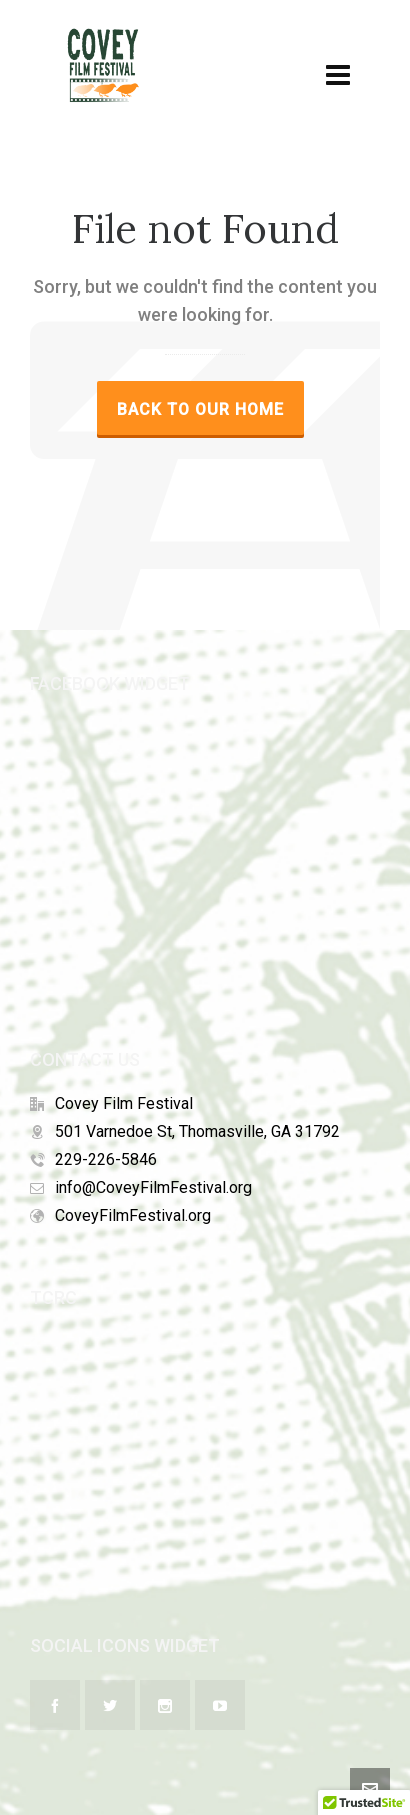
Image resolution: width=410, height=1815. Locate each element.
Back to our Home (200, 409)
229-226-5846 (106, 1159)
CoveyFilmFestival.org (133, 1215)
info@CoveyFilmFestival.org (153, 1187)
